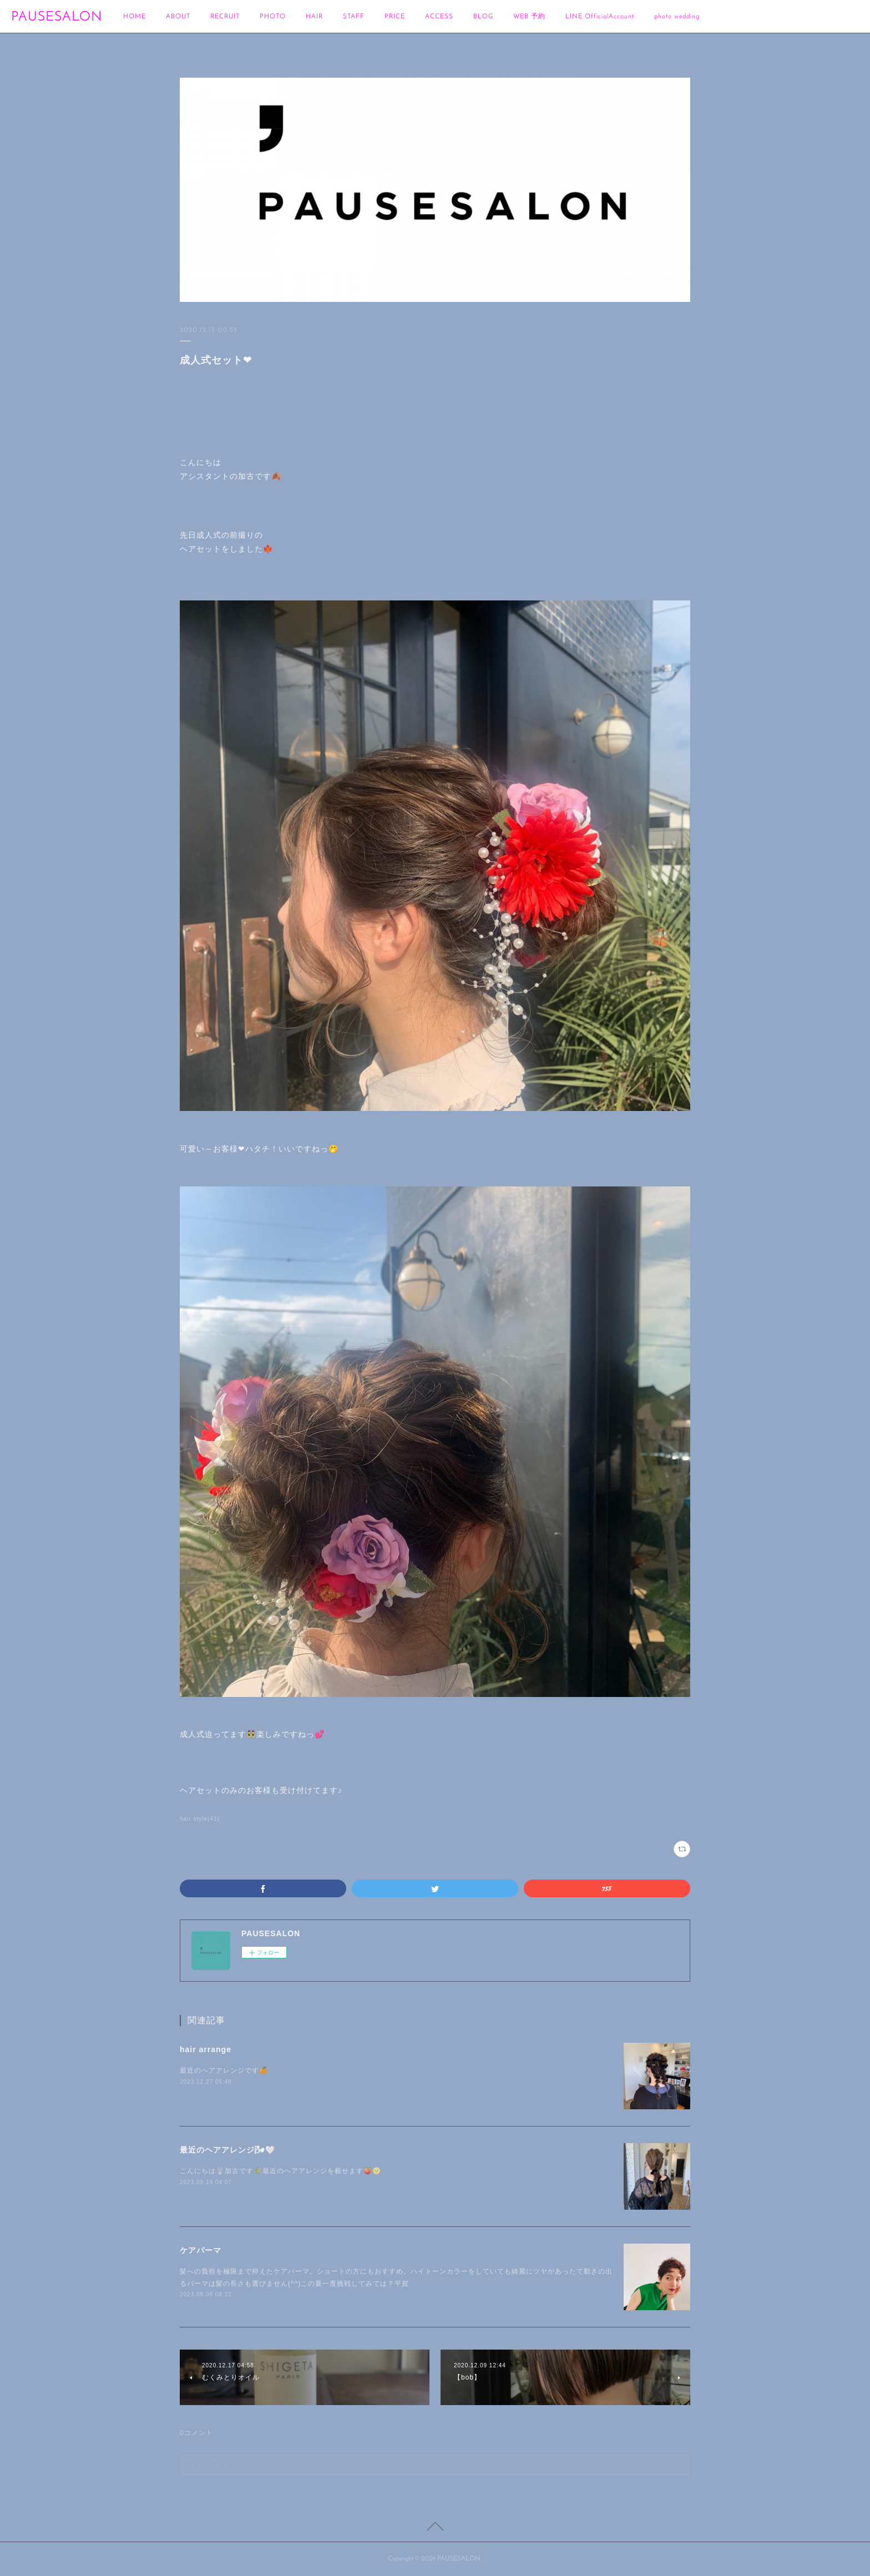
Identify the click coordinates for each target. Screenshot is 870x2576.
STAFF (354, 16)
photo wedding (677, 16)
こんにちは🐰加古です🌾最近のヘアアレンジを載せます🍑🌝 (280, 2171)
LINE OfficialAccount (599, 16)
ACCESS (439, 16)
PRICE (395, 16)
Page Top (435, 2528)
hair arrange (205, 2049)
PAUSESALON (56, 17)
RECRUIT (225, 16)
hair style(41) (200, 1819)
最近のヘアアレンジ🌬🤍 (227, 2149)
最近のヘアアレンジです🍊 (224, 2070)
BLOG (483, 16)
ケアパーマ (200, 2250)
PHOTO (273, 16)
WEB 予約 (529, 16)
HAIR (314, 16)
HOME (134, 16)
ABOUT (178, 16)
